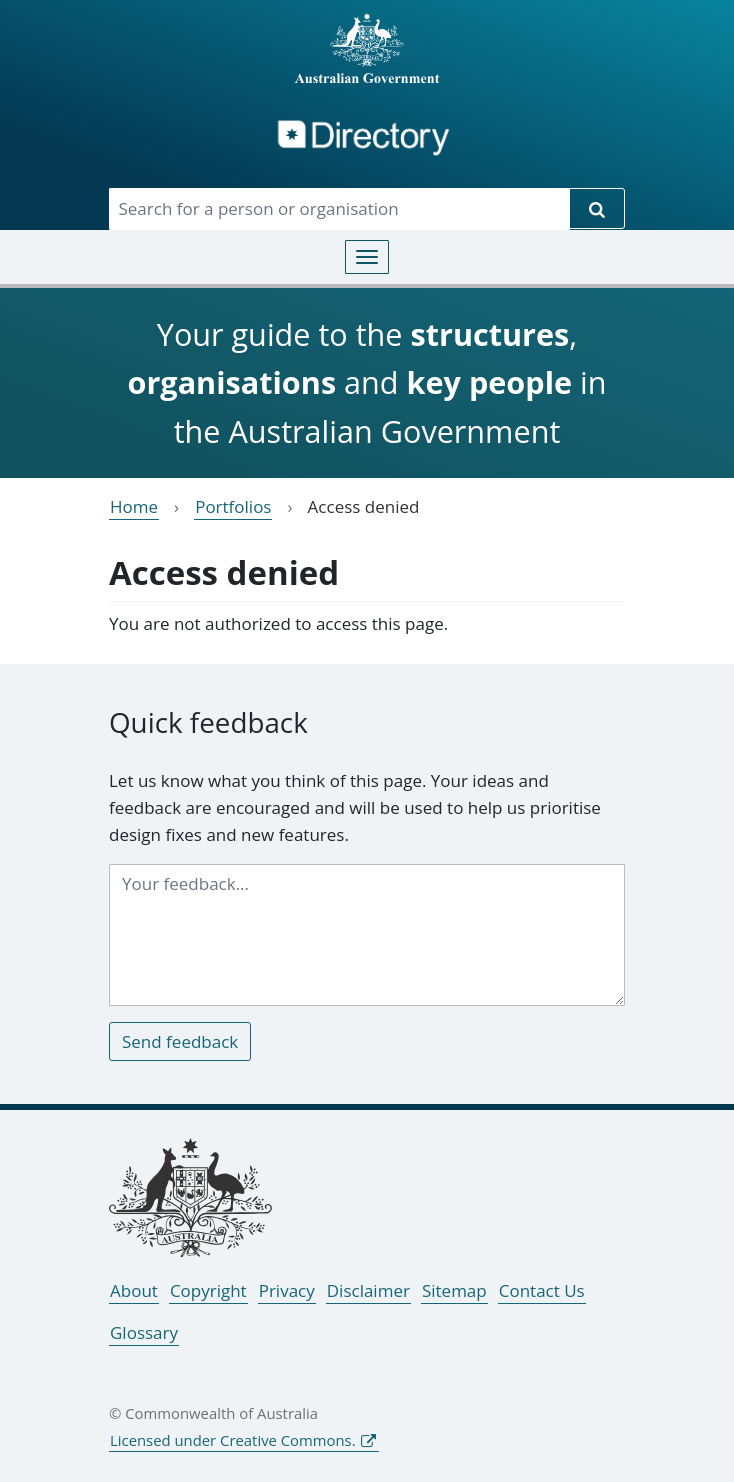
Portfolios (233, 506)
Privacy (287, 1290)
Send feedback (180, 1041)
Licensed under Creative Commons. (233, 1440)
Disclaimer (368, 1290)
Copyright (208, 1290)
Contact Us (542, 1290)
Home (134, 506)
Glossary (144, 1332)
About (134, 1290)
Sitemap (454, 1290)
